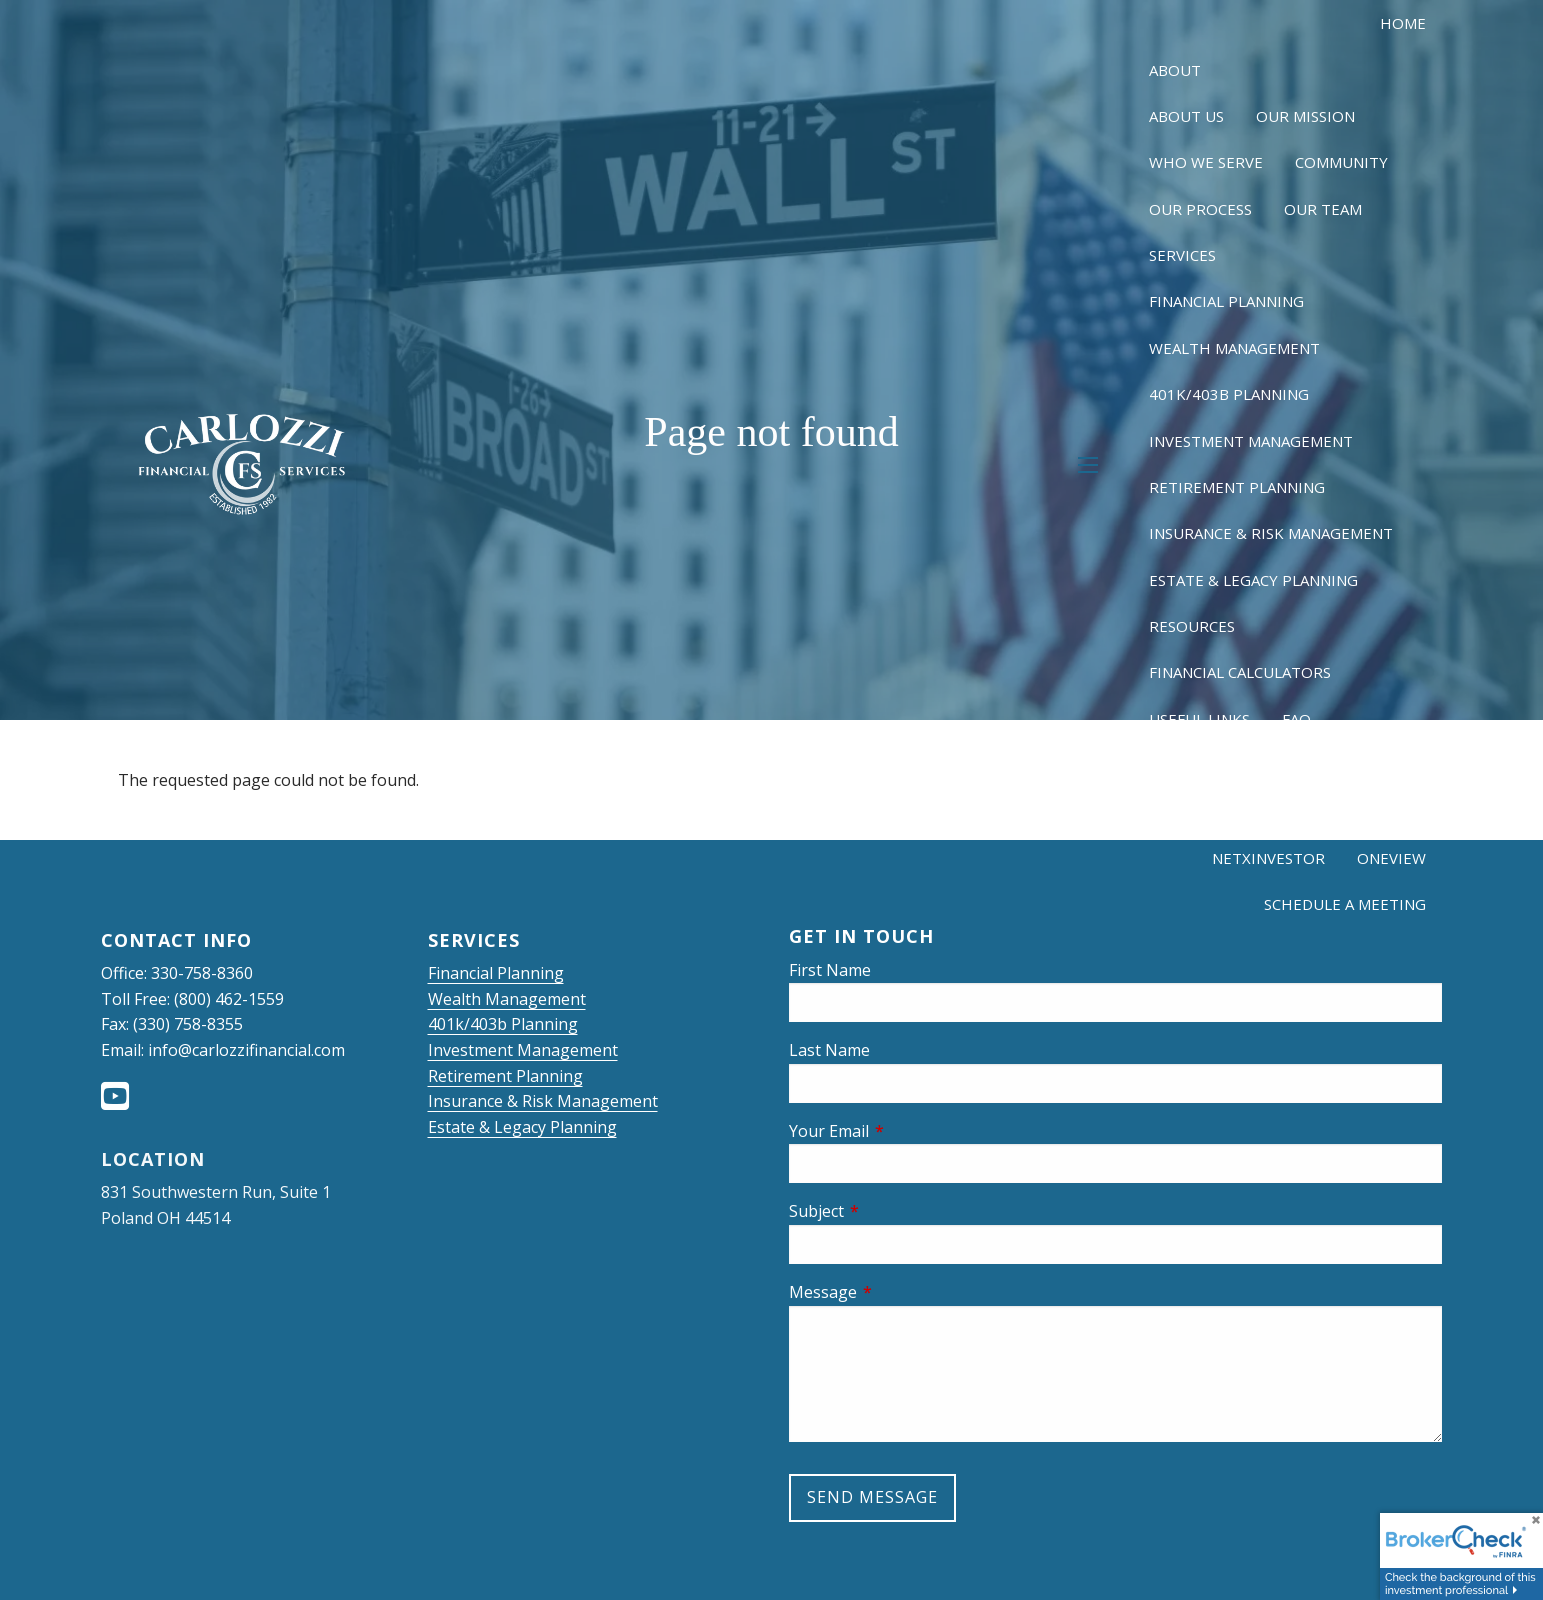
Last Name (829, 1050)
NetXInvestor (1268, 858)
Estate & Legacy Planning (1253, 580)
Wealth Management (1234, 348)
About (1175, 70)
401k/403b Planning (1229, 394)
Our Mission (1305, 116)
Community (1341, 162)
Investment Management (1251, 441)
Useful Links (1199, 719)
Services (1182, 255)
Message (902, 1292)
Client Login (1263, 812)
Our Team (1323, 209)
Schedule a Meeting (1345, 904)
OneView (1391, 858)
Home (1403, 23)
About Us (1186, 116)
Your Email (908, 1131)
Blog (1405, 765)
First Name (830, 970)
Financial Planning (1226, 301)
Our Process (1200, 209)
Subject (896, 1211)
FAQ (1296, 719)
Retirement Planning (1237, 487)
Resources (1192, 626)
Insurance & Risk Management (1271, 533)
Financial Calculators (1240, 672)
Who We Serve (1206, 162)
